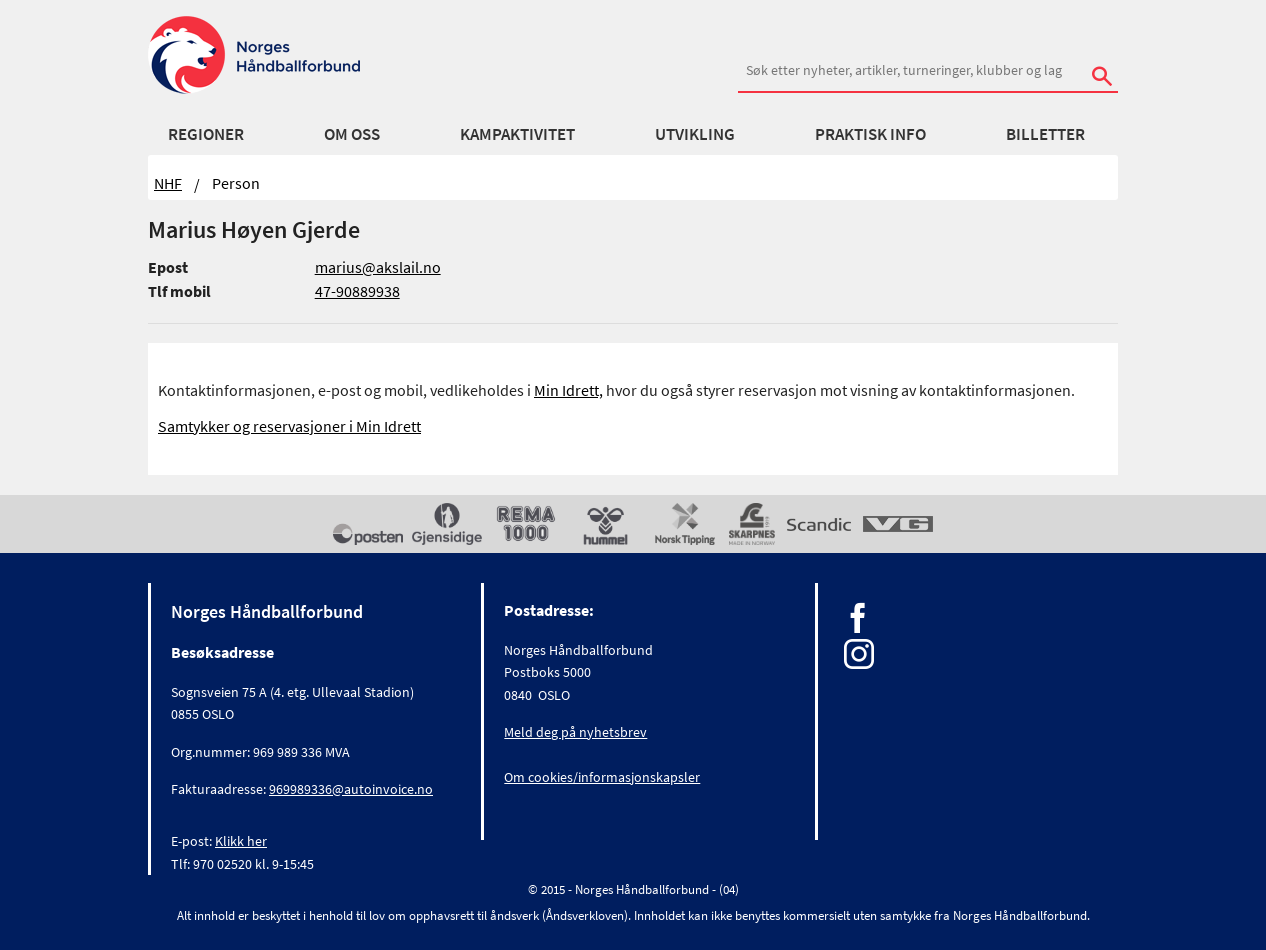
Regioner (206, 134)
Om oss (352, 134)
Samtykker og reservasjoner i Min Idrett (289, 426)
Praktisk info (870, 134)
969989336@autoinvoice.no (351, 789)
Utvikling (695, 134)
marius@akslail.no (378, 267)
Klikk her (241, 841)
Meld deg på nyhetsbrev (575, 732)
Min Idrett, (568, 390)
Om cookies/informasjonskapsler (602, 777)
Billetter (1045, 134)
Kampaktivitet (517, 134)
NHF (168, 183)
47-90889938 (357, 291)
